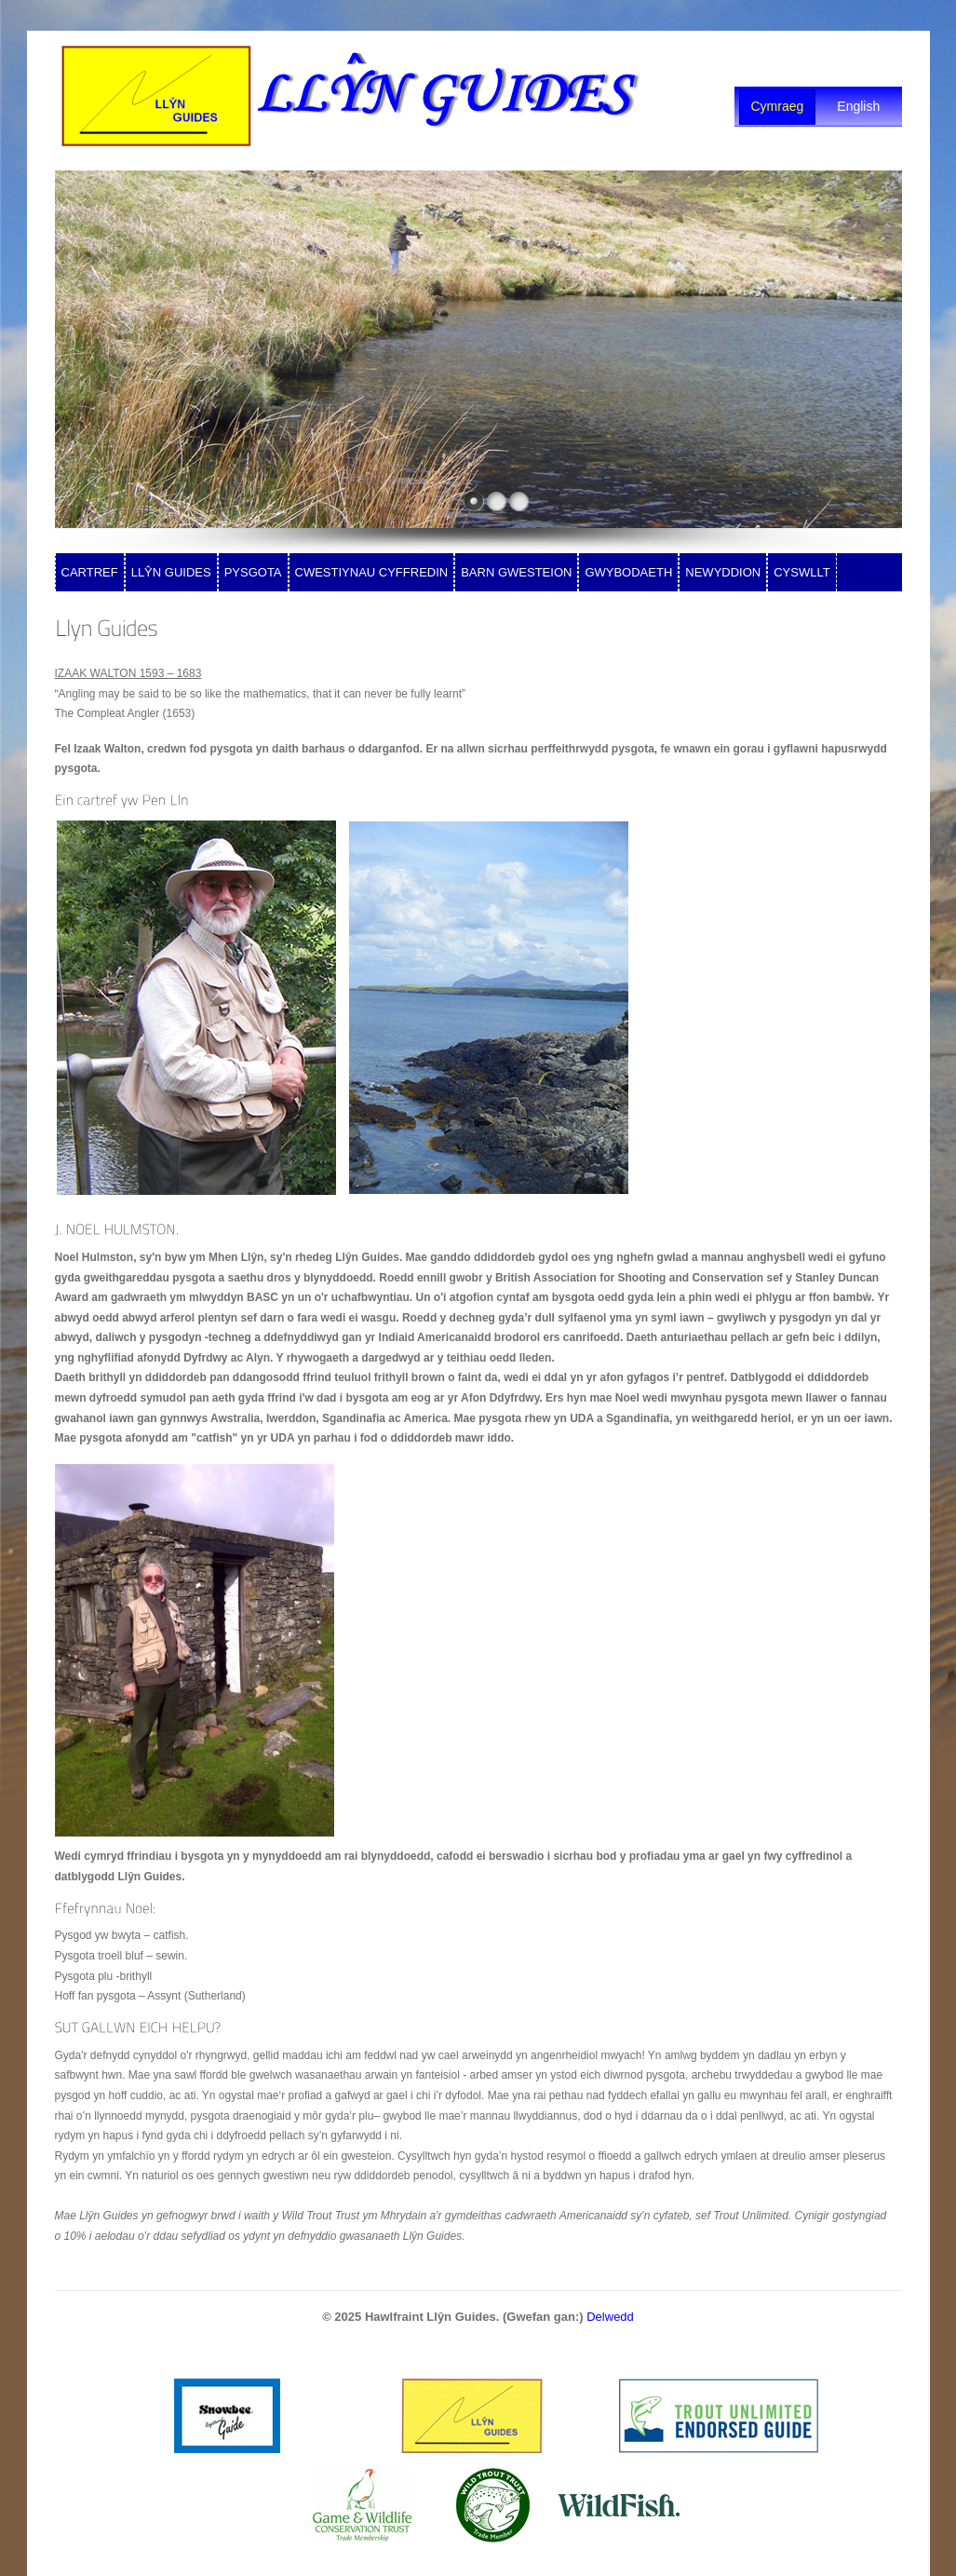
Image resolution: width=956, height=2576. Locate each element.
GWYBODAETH (628, 572)
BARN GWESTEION (516, 572)
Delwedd (610, 2317)
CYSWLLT (801, 572)
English (858, 106)
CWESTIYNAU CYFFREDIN (372, 572)
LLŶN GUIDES (171, 572)
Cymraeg (777, 106)
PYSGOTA (253, 572)
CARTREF (89, 572)
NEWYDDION (723, 572)
